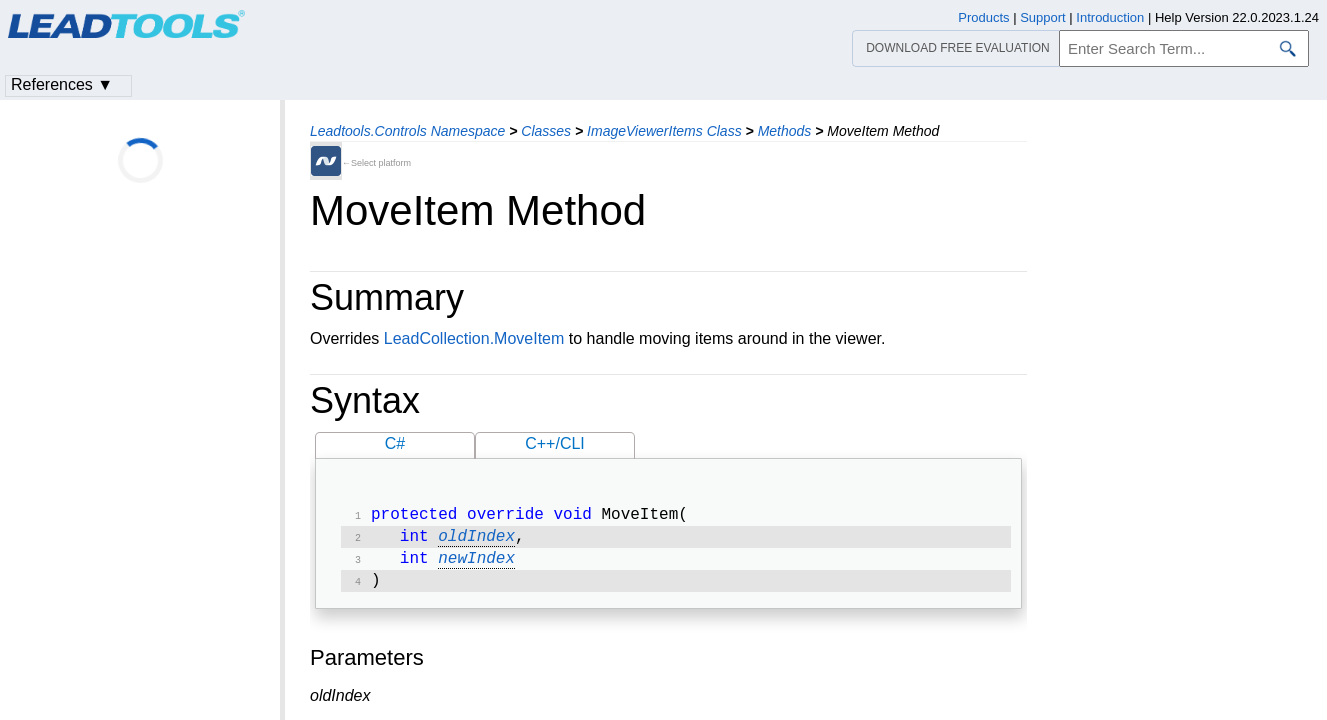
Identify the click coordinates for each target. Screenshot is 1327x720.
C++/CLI (555, 443)
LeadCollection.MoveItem (474, 338)
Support (1043, 17)
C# (395, 443)
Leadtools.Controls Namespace (407, 131)
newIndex (476, 565)
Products (983, 17)
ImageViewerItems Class (664, 131)
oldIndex (476, 541)
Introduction (1110, 17)
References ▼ (62, 84)
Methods (785, 131)
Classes (546, 131)
